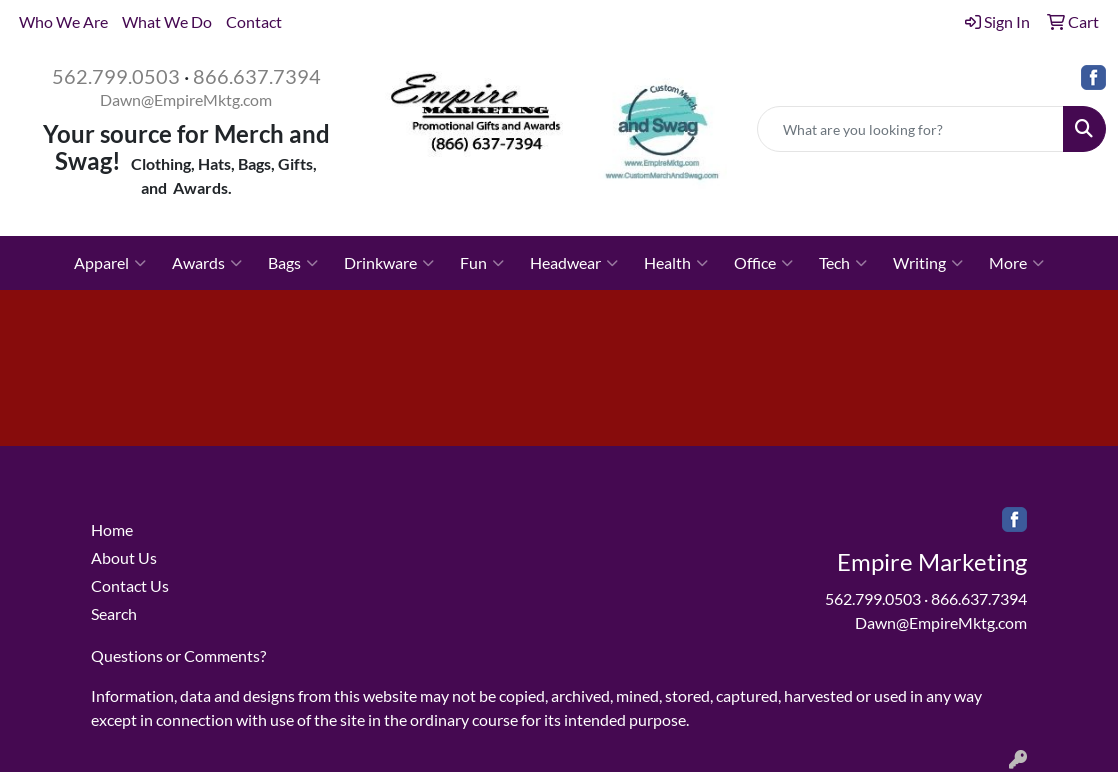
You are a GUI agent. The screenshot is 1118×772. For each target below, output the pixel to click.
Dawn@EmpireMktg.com (186, 99)
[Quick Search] (910, 129)
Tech (843, 263)
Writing (928, 263)
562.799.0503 (116, 76)
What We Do (167, 21)
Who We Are (63, 21)
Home (112, 529)
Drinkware (389, 263)
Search (114, 613)
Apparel (110, 263)
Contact (254, 21)
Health (676, 263)
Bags (293, 263)
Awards (207, 263)
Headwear (574, 263)
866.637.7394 (257, 76)
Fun (482, 263)
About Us (124, 557)
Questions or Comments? (178, 655)
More (1016, 263)
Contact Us (130, 585)
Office (763, 263)
